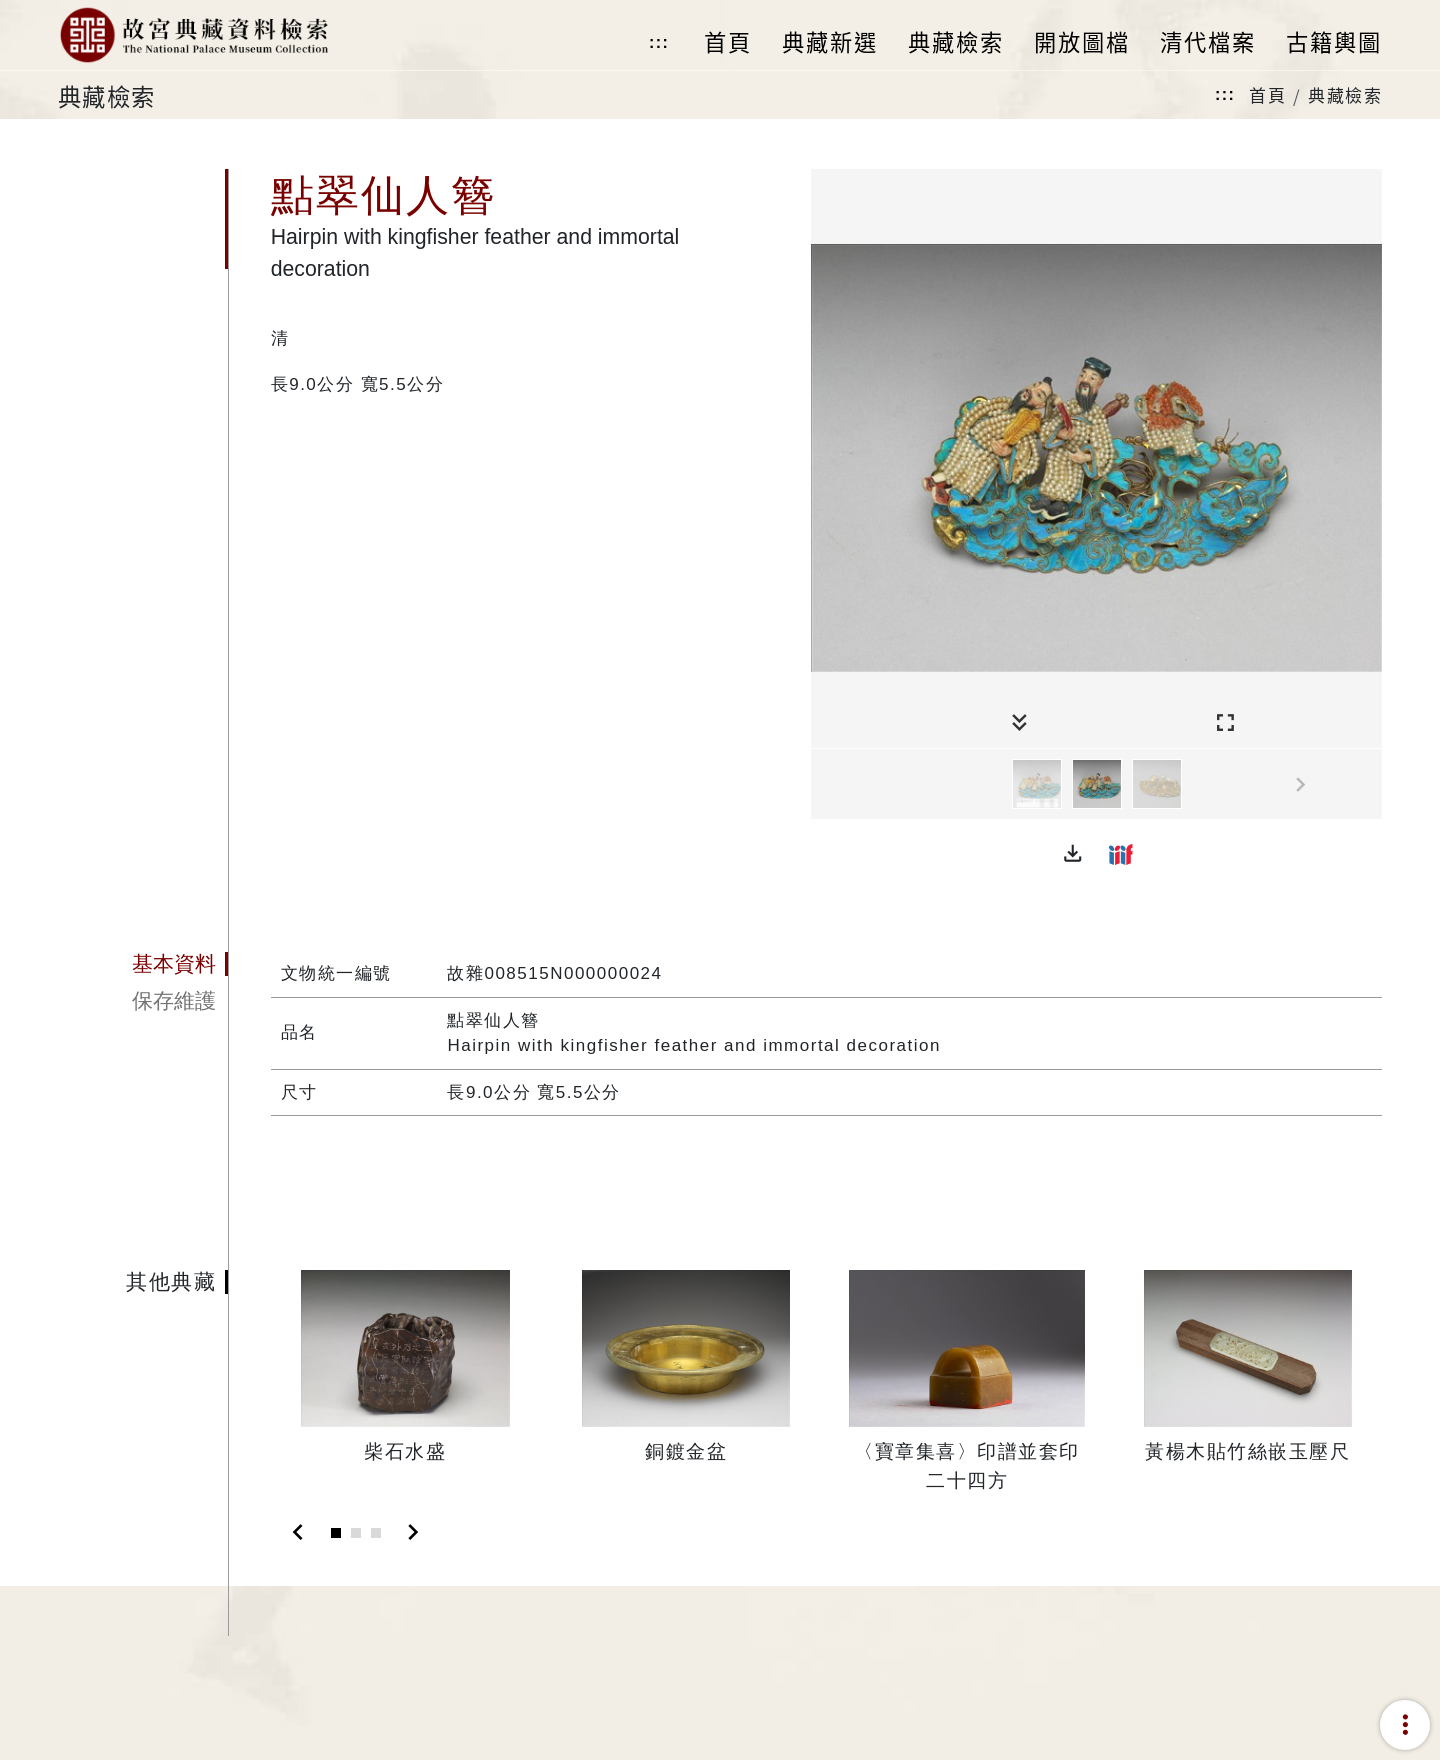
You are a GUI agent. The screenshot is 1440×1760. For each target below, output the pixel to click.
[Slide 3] (376, 1533)
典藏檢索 (1345, 94)
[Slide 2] (356, 1533)
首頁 (1267, 94)
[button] (1073, 854)
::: (659, 42)
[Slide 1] (336, 1533)
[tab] (143, 964)
